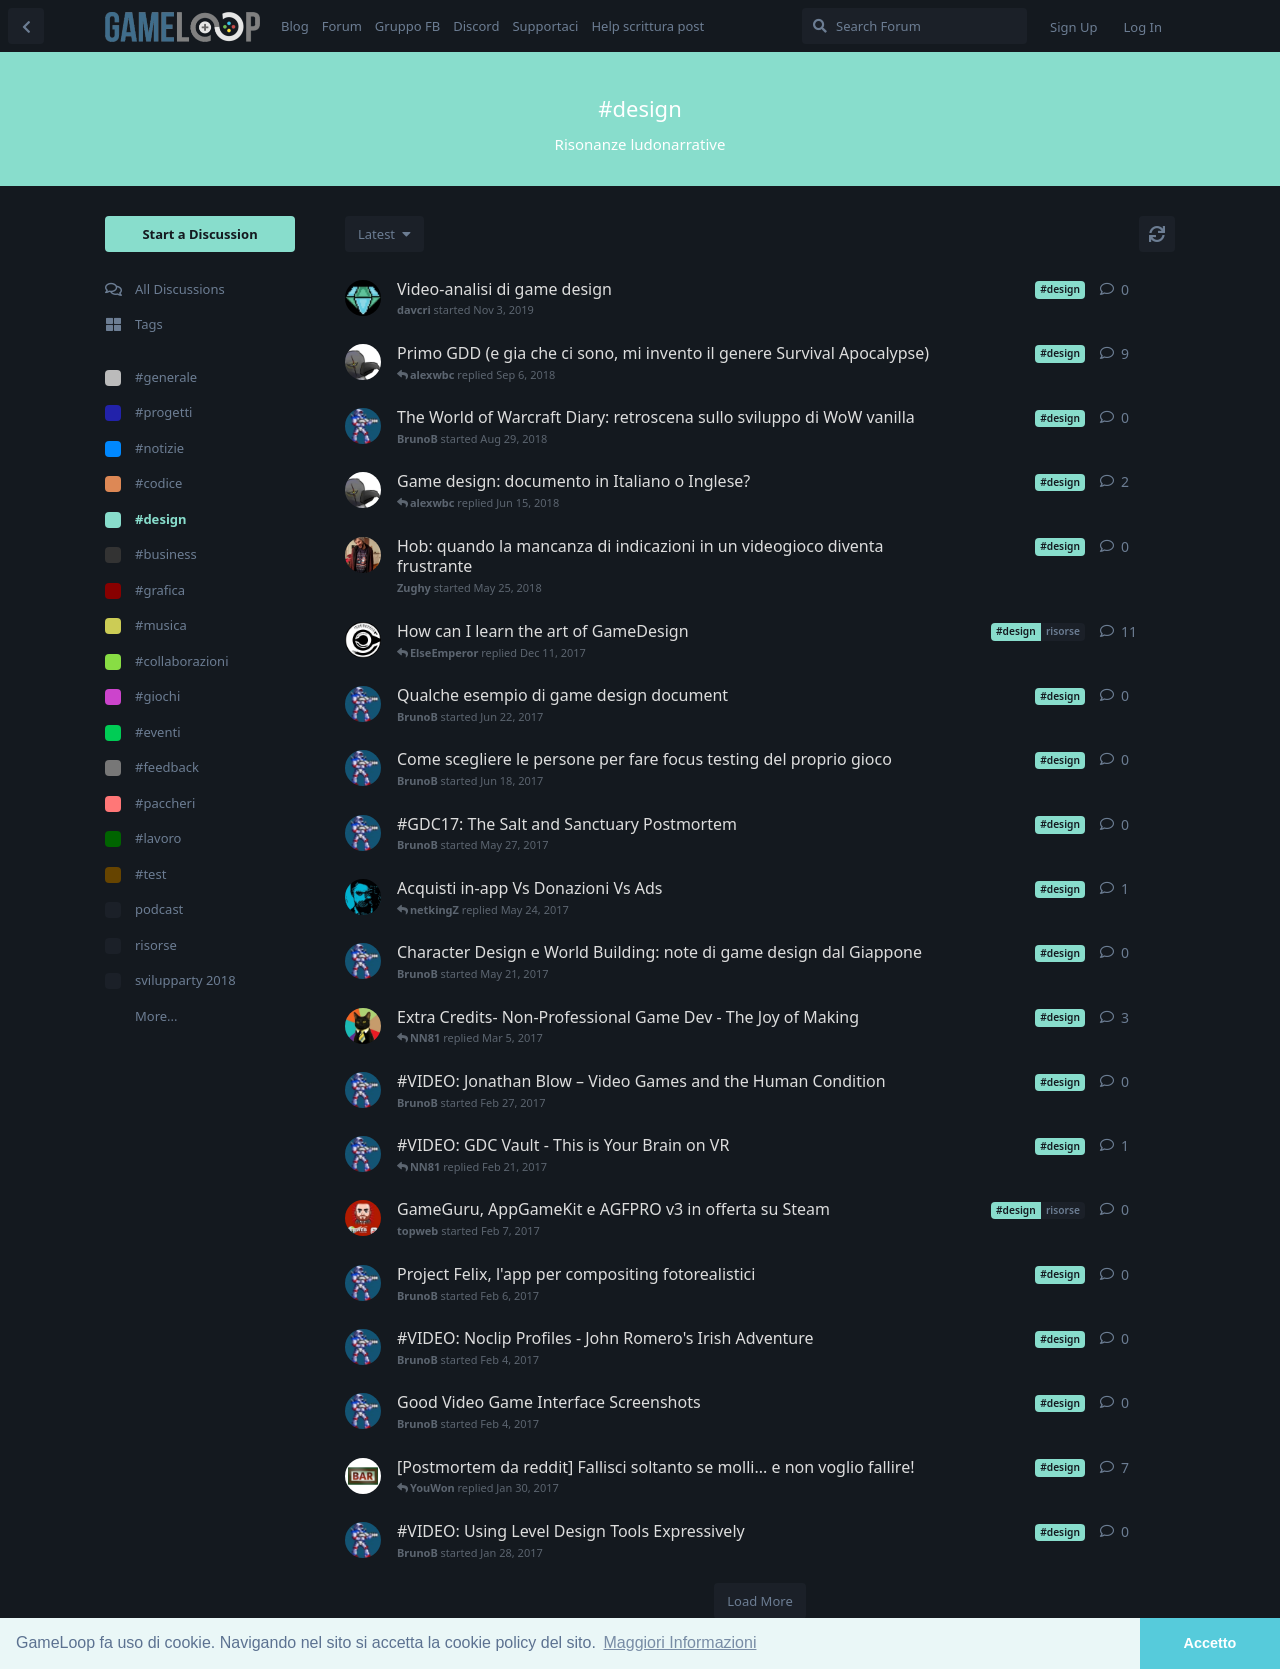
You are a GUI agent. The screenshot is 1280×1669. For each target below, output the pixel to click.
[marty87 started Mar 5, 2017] (363, 1026)
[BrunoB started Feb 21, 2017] (363, 1154)
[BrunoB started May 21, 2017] (363, 961)
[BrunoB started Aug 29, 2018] (363, 426)
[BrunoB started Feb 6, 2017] (363, 1283)
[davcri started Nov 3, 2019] (363, 298)
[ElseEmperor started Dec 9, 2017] (363, 640)
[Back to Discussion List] (26, 26)
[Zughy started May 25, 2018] (363, 555)
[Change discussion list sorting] (384, 234)
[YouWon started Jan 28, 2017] (363, 1476)
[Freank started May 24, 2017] (363, 897)
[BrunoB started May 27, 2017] (363, 833)
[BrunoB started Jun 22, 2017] (363, 704)
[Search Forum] (914, 26)
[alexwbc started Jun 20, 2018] (363, 362)
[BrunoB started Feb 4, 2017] (363, 1347)
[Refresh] (1157, 234)
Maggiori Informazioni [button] (680, 1642)
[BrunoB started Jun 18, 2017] (363, 768)
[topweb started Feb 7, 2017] (363, 1218)
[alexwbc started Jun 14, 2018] (363, 490)
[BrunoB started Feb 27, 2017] (363, 1090)
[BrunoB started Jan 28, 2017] (363, 1540)
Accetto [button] (1210, 1643)
